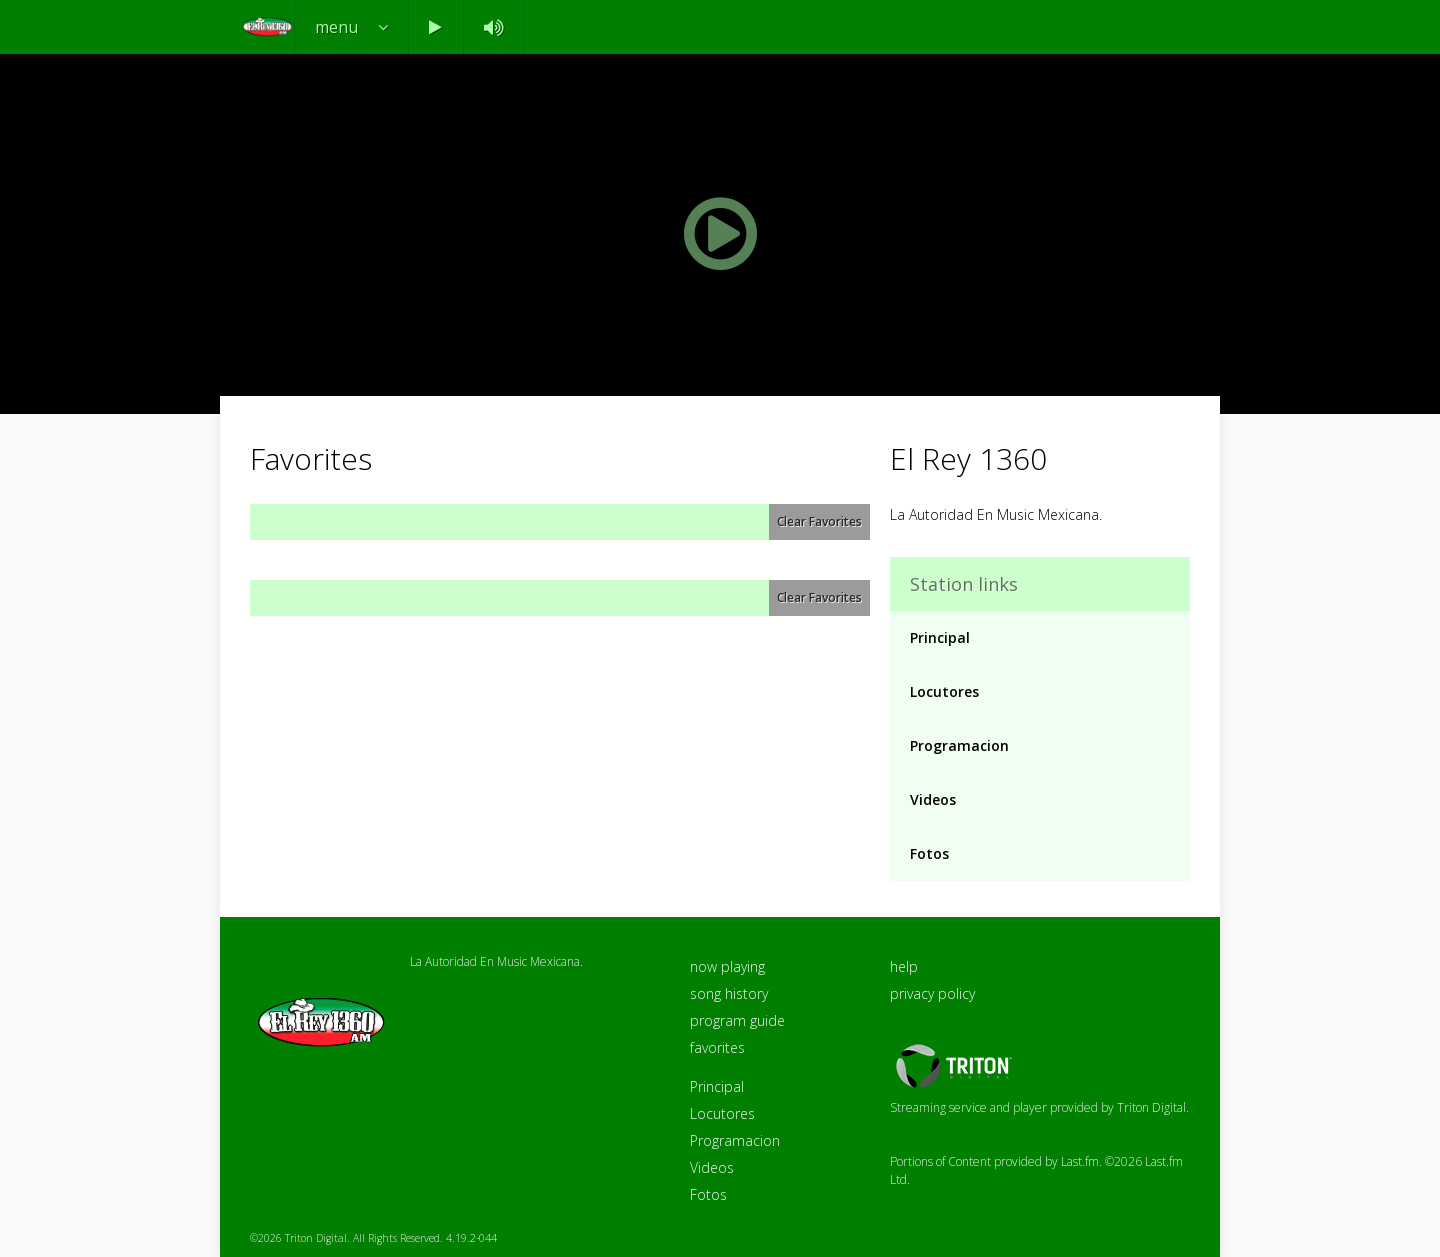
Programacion (959, 745)
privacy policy (932, 993)
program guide (737, 1020)
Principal (940, 637)
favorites (717, 1047)
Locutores (944, 691)
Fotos (929, 853)
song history (729, 993)
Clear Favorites (819, 521)
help (904, 966)
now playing (727, 966)
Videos (933, 799)
